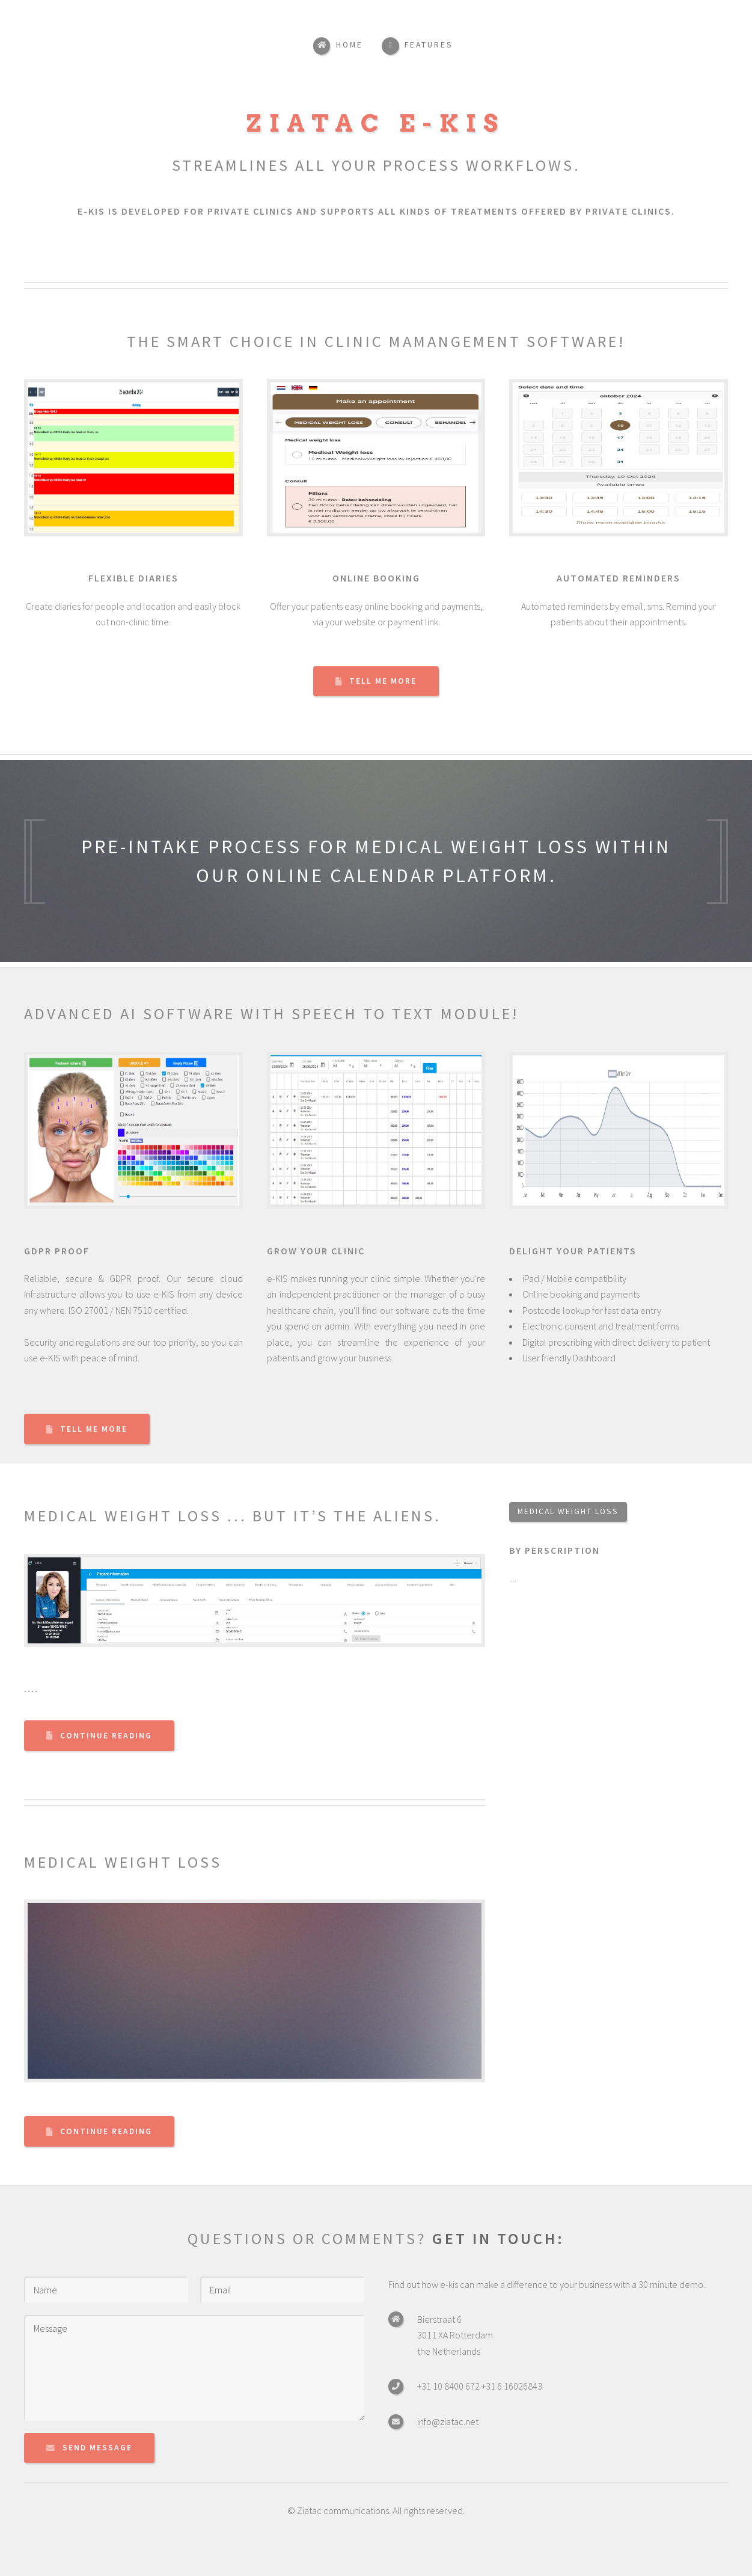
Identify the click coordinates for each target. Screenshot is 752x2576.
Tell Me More (383, 681)
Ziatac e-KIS (376, 123)
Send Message (97, 2448)
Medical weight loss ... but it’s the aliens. (232, 1516)
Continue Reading (106, 1736)
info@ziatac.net (447, 2421)
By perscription (554, 1550)
